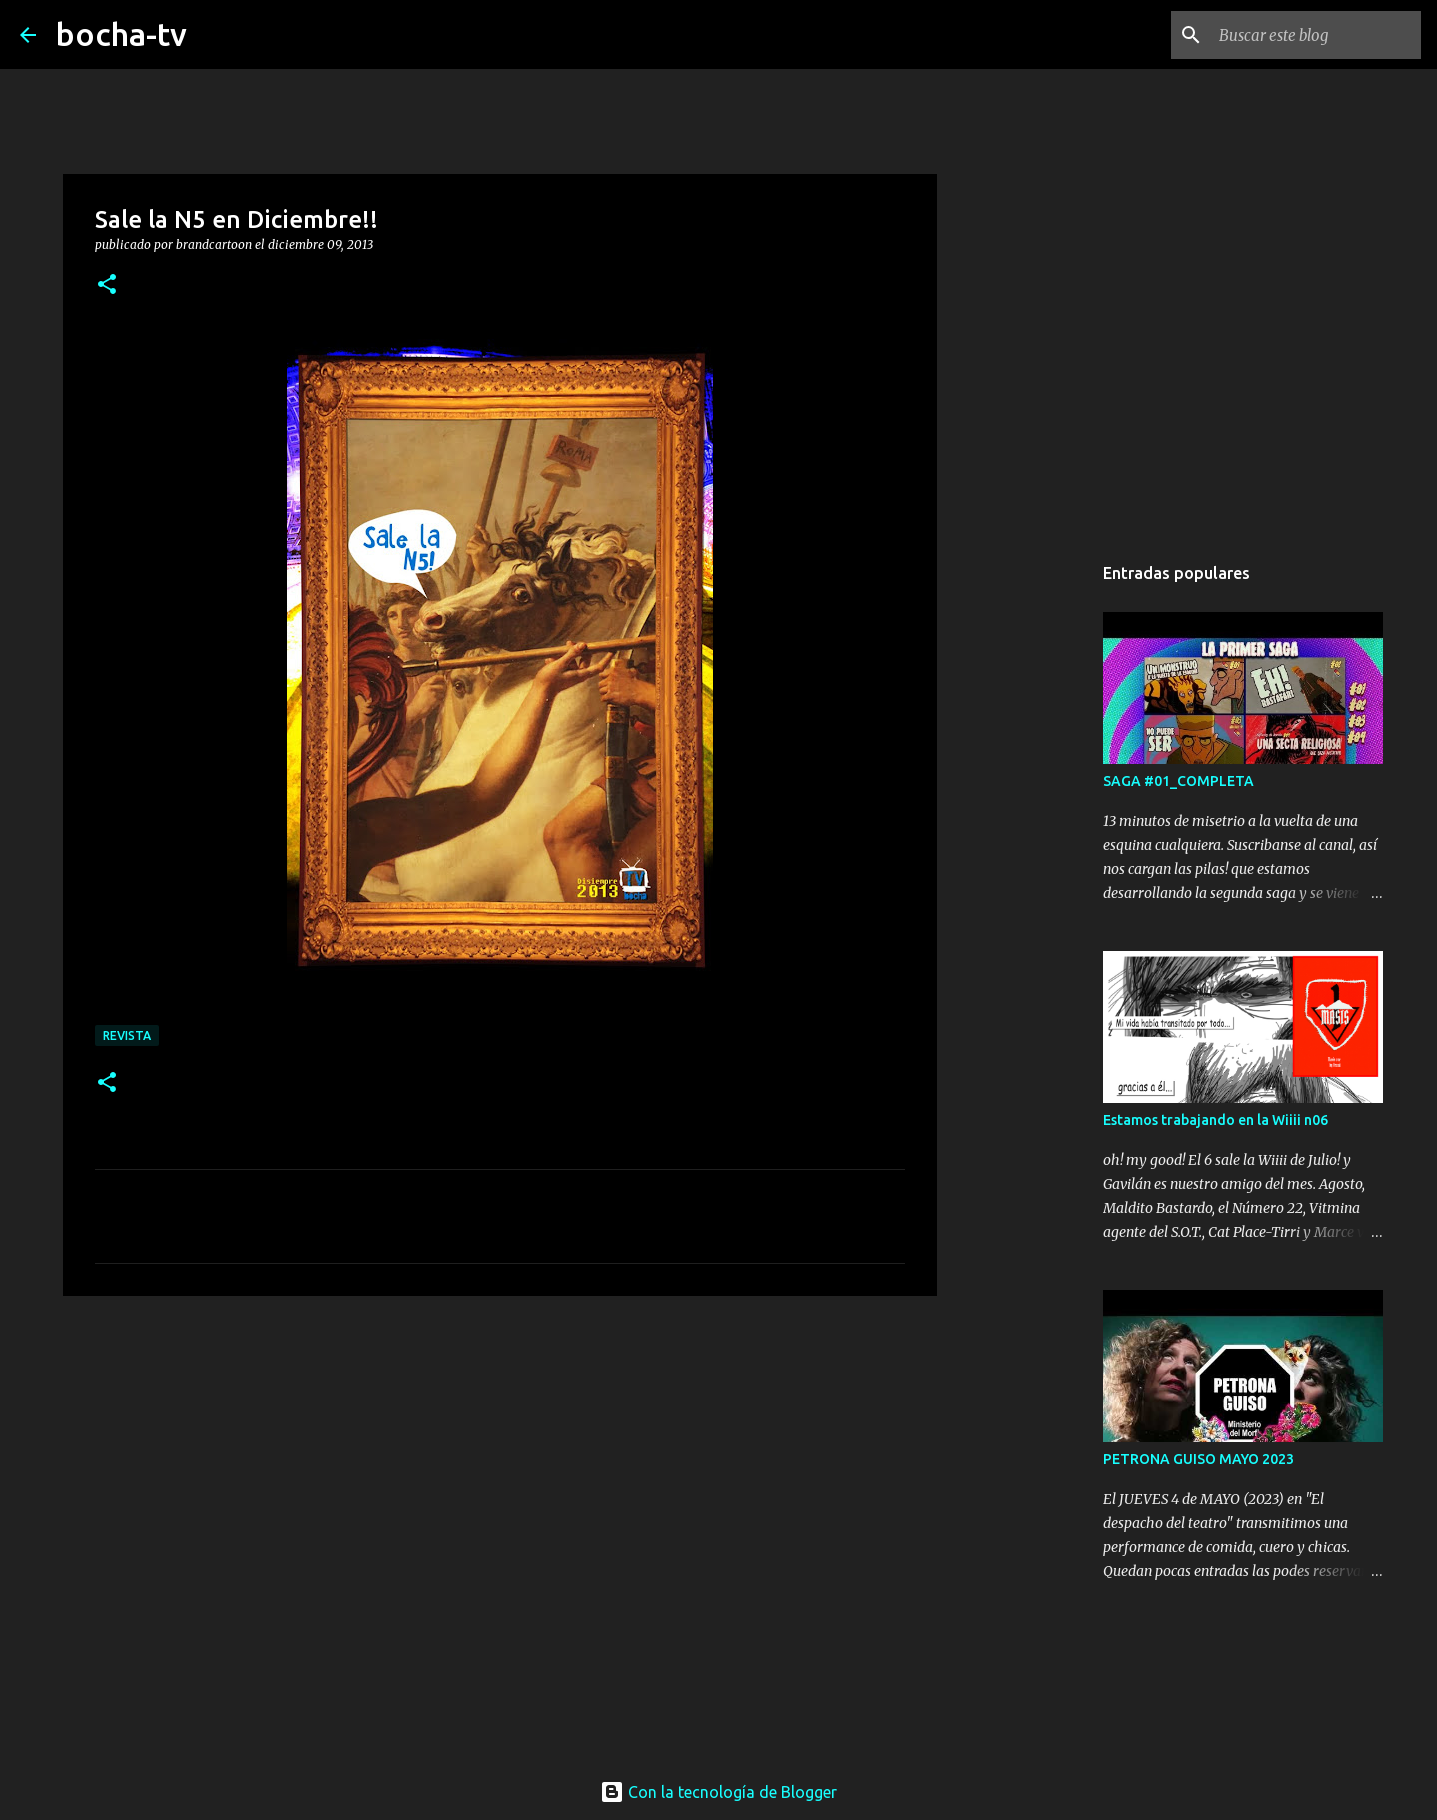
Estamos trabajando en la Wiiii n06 (1215, 1120)
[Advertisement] (500, 1466)
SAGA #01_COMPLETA (1178, 781)
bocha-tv (121, 34)
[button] (107, 285)
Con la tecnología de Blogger (718, 1792)
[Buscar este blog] (1316, 35)
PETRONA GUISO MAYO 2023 (1198, 1459)
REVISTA (127, 1035)
